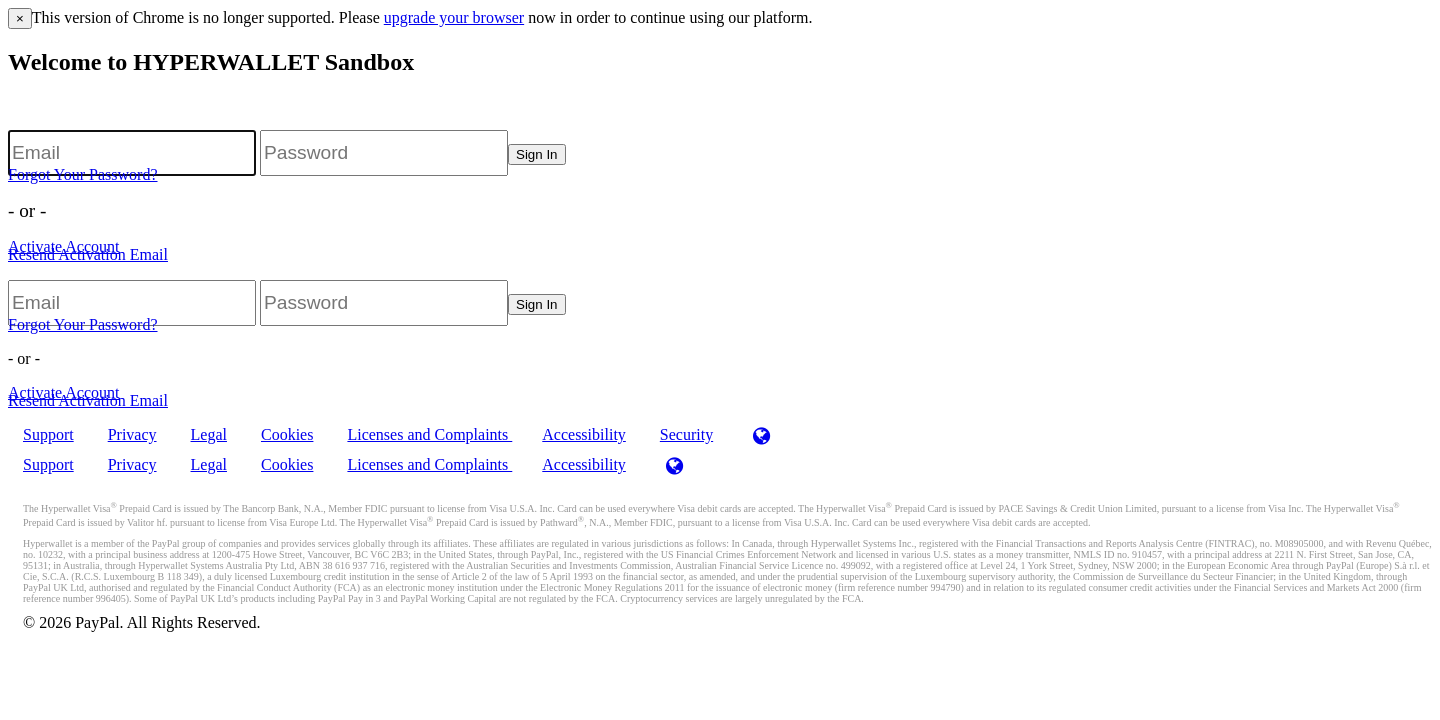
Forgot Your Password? (83, 174)
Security (686, 434)
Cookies (287, 434)
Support (48, 434)
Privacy (132, 434)
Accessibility (584, 434)
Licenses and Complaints (429, 434)
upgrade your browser (454, 17)
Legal (209, 434)
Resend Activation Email (88, 254)
